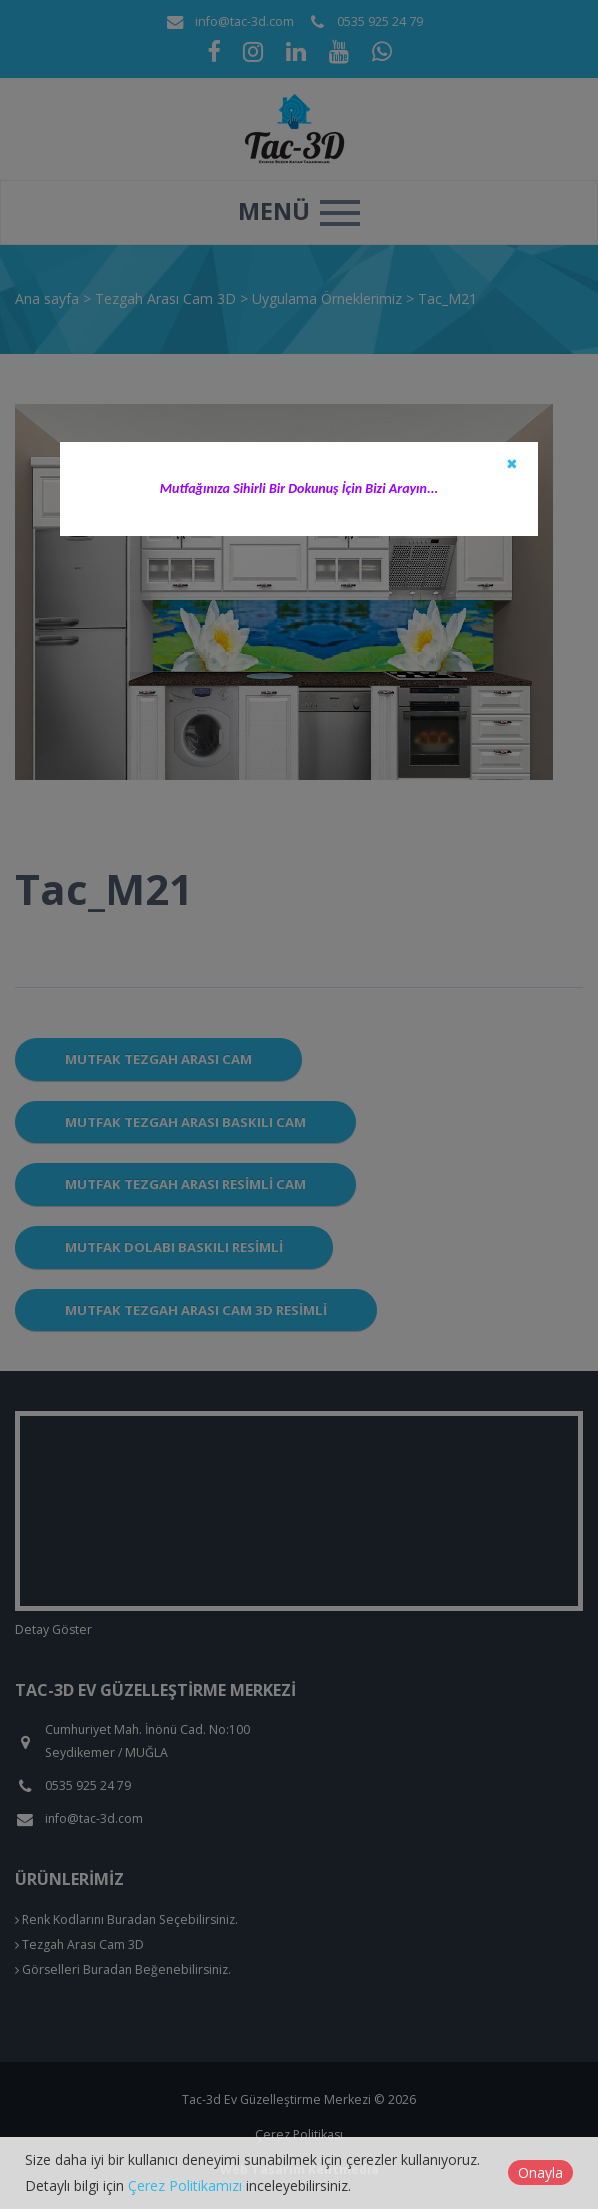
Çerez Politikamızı (185, 2185)
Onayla (540, 2172)
